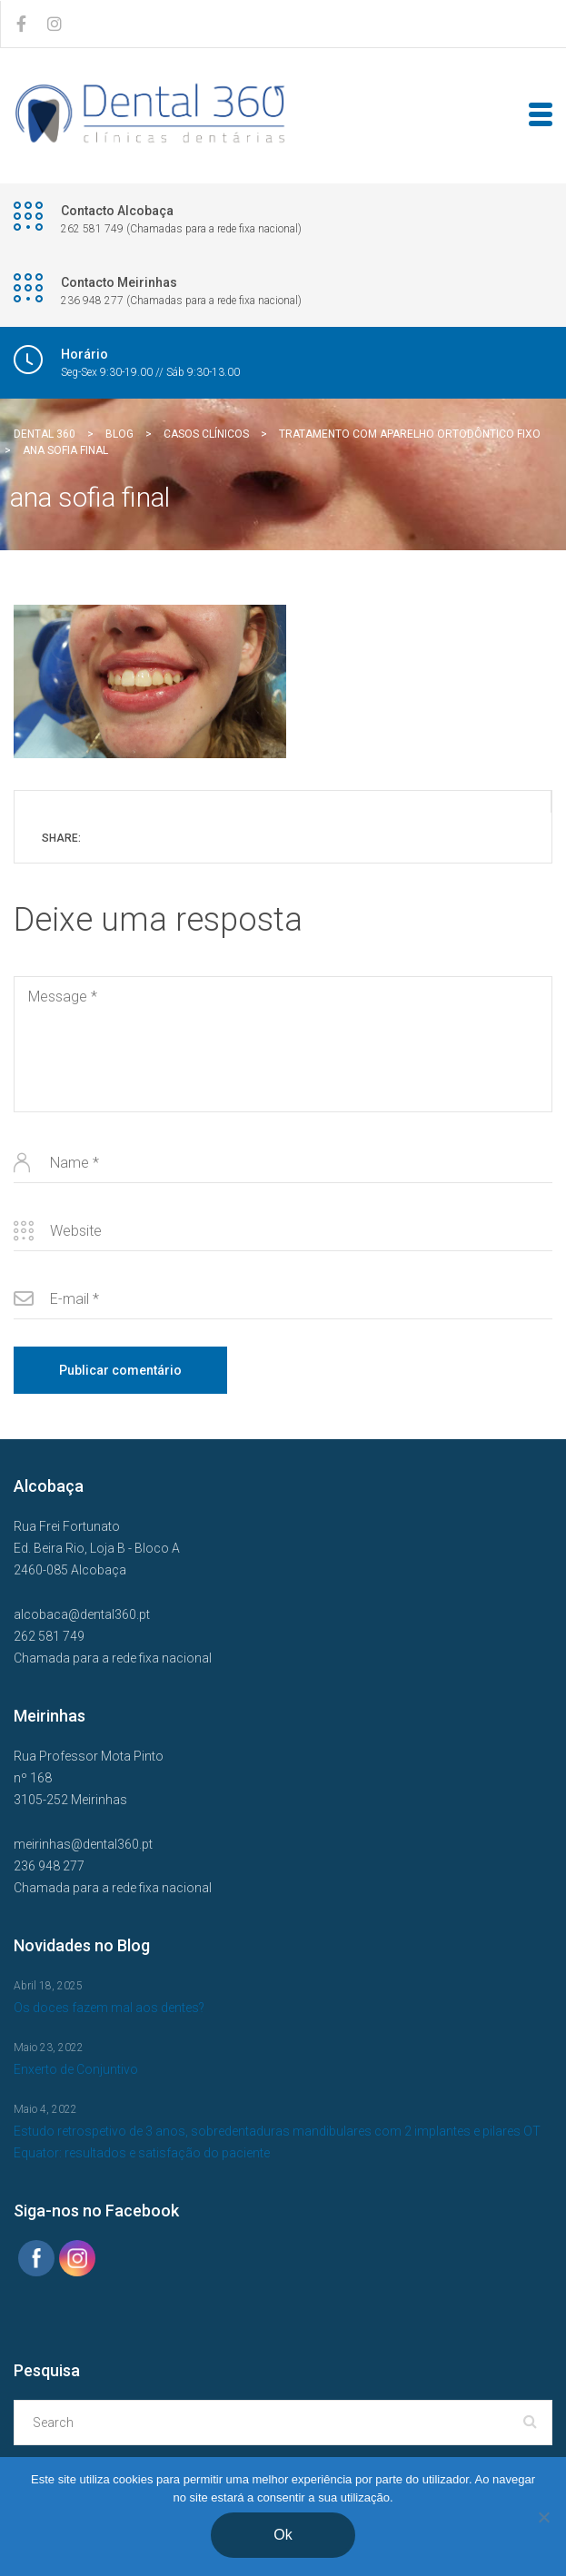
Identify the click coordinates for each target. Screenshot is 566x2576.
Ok (282, 2534)
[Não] (543, 2517)
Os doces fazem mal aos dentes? (109, 2007)
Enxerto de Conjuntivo (76, 2069)
